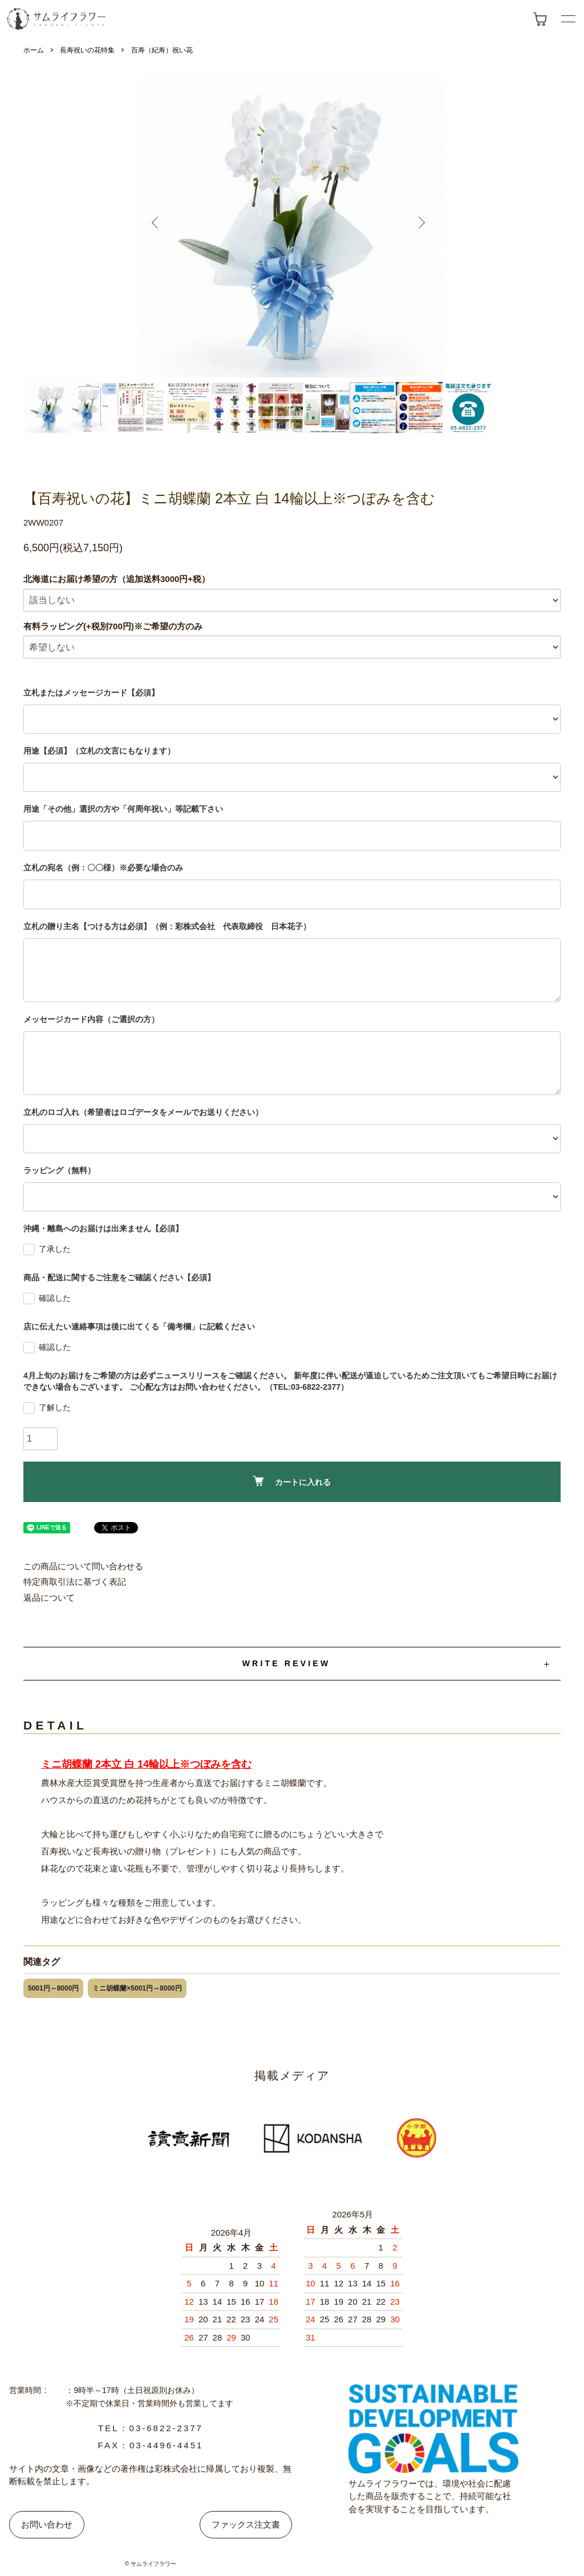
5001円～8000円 (53, 1988)
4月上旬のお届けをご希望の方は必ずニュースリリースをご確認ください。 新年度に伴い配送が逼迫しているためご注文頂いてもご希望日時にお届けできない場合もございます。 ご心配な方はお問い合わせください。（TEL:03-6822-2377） (290, 1381)
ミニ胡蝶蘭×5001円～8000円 (136, 1988)
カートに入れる (292, 1481)
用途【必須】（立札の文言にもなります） (99, 750)
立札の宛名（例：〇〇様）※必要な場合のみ (103, 867)
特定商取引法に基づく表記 (74, 1581)
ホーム (33, 50)
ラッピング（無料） (59, 1170)
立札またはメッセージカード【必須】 (91, 692)
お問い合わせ (46, 2524)
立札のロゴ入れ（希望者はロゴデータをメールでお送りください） (143, 1112)
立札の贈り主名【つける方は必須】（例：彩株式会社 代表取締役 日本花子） (167, 926)
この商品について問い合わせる (83, 1566)
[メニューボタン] (568, 18)
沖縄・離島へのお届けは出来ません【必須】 (103, 1228)
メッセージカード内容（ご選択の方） (91, 1019)
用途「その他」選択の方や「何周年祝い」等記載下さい (123, 808)
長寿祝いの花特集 (87, 50)
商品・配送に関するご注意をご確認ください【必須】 (119, 1277)
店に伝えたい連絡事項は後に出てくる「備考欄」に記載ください (139, 1326)
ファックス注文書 (246, 2524)
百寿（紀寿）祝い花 (162, 50)
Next (421, 226)
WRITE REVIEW (286, 1663)
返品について (49, 1597)
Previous (163, 226)
